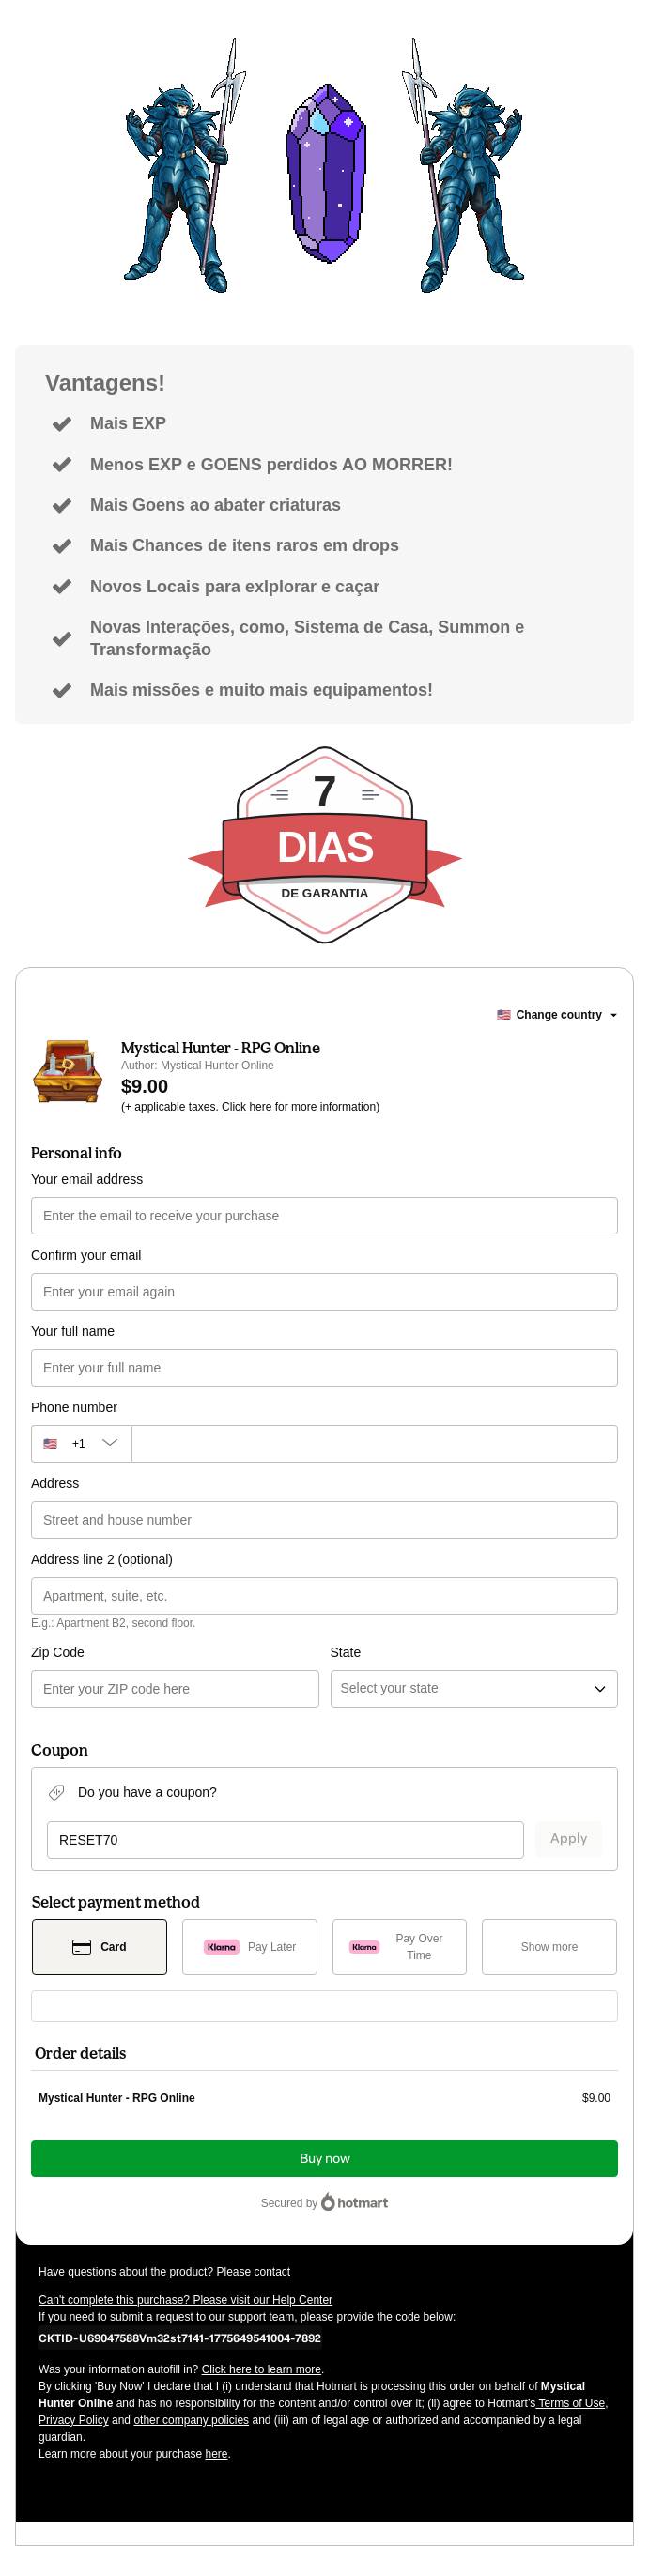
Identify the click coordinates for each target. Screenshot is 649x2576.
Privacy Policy (74, 2420)
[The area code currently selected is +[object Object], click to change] (81, 1444)
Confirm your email (86, 1255)
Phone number (74, 1407)
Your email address (87, 1179)
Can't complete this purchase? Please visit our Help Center (185, 2300)
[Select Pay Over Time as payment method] (400, 1947)
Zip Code (58, 1652)
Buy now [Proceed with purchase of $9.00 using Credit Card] (325, 2159)
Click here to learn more (261, 2369)
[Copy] (180, 2337)
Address (55, 1483)
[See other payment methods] (549, 1947)
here (216, 2454)
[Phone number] (374, 1444)
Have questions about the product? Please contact (164, 2271)
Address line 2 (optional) (102, 1559)
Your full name (73, 1331)
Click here (246, 1106)
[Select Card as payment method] (99, 1947)
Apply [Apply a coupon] (568, 1839)
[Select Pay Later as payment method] (250, 1947)
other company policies (191, 2420)
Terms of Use (570, 2403)
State (346, 1652)
